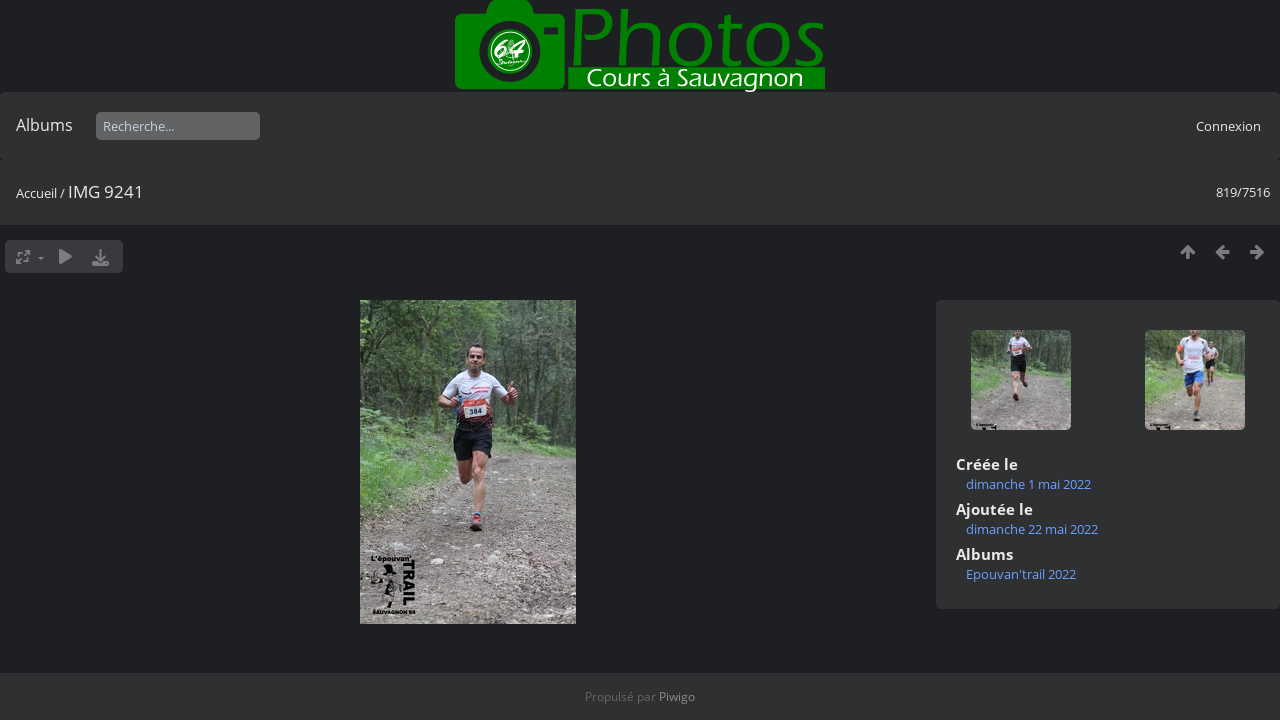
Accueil (36, 193)
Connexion (1228, 126)
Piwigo (677, 696)
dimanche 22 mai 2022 (1032, 529)
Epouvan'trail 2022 (1021, 574)
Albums (44, 125)
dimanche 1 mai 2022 (1028, 484)
